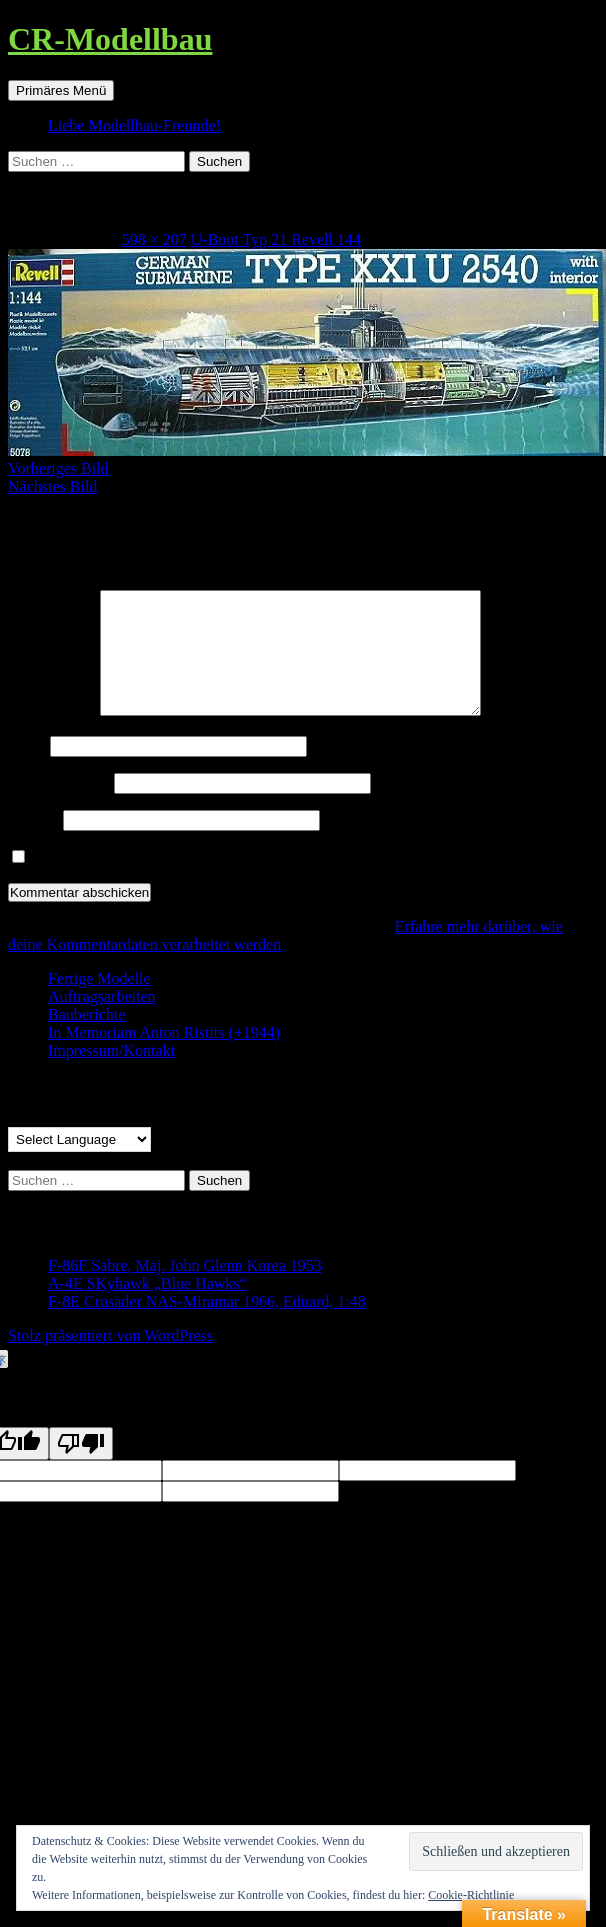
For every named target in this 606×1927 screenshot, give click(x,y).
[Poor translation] (81, 1467)
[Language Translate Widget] (79, 1163)
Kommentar (52, 734)
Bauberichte (86, 1038)
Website (33, 843)
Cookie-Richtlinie (471, 1895)
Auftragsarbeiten (102, 1020)
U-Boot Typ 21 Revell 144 (276, 239)
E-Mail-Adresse (59, 806)
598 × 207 (154, 239)
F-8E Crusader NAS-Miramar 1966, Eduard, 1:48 (207, 1325)
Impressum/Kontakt (111, 1074)
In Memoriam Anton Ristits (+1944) (164, 1056)
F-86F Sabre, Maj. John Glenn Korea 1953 (185, 1289)
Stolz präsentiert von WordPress (110, 1359)
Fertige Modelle (99, 1002)
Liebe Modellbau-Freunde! (134, 125)
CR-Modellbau (110, 39)
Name (27, 769)
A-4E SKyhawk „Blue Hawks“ (147, 1307)
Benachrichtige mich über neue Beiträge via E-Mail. (199, 881)
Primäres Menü (61, 90)
